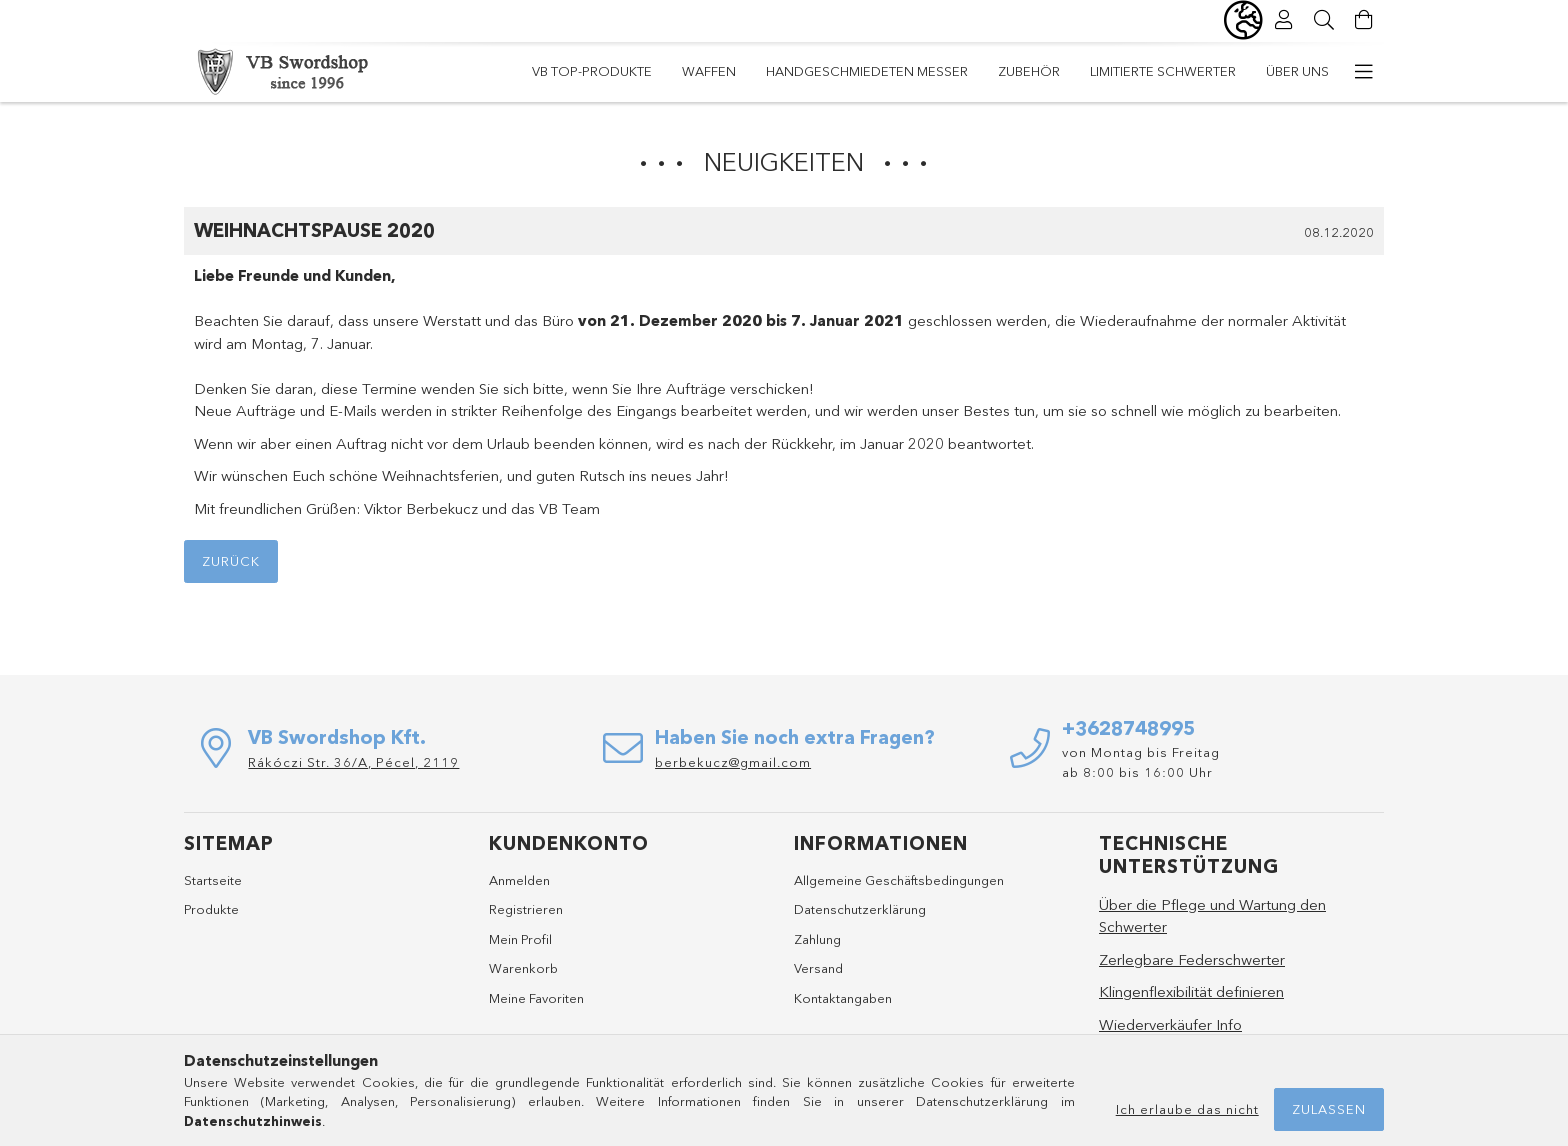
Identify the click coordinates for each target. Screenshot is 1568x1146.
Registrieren (526, 909)
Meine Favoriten (536, 998)
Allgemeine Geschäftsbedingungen (899, 880)
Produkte (211, 909)
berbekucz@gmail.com (733, 762)
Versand (818, 968)
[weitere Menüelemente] (1364, 72)
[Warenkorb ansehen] (1364, 20)
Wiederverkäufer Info (1170, 1024)
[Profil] (1284, 20)
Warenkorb (523, 968)
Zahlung (817, 939)
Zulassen (1329, 1109)
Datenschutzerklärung (860, 909)
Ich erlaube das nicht (1187, 1109)
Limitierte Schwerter (1163, 71)
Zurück (231, 561)
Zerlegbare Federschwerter (1192, 959)
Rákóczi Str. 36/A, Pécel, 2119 (353, 762)
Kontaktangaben (843, 998)
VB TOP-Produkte (592, 71)
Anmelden (519, 880)
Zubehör (1029, 71)
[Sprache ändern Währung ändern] (1244, 20)
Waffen (709, 71)
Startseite (213, 880)
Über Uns (1297, 71)
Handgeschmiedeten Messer (867, 71)
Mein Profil (520, 939)
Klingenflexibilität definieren (1191, 991)
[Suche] (1324, 20)
